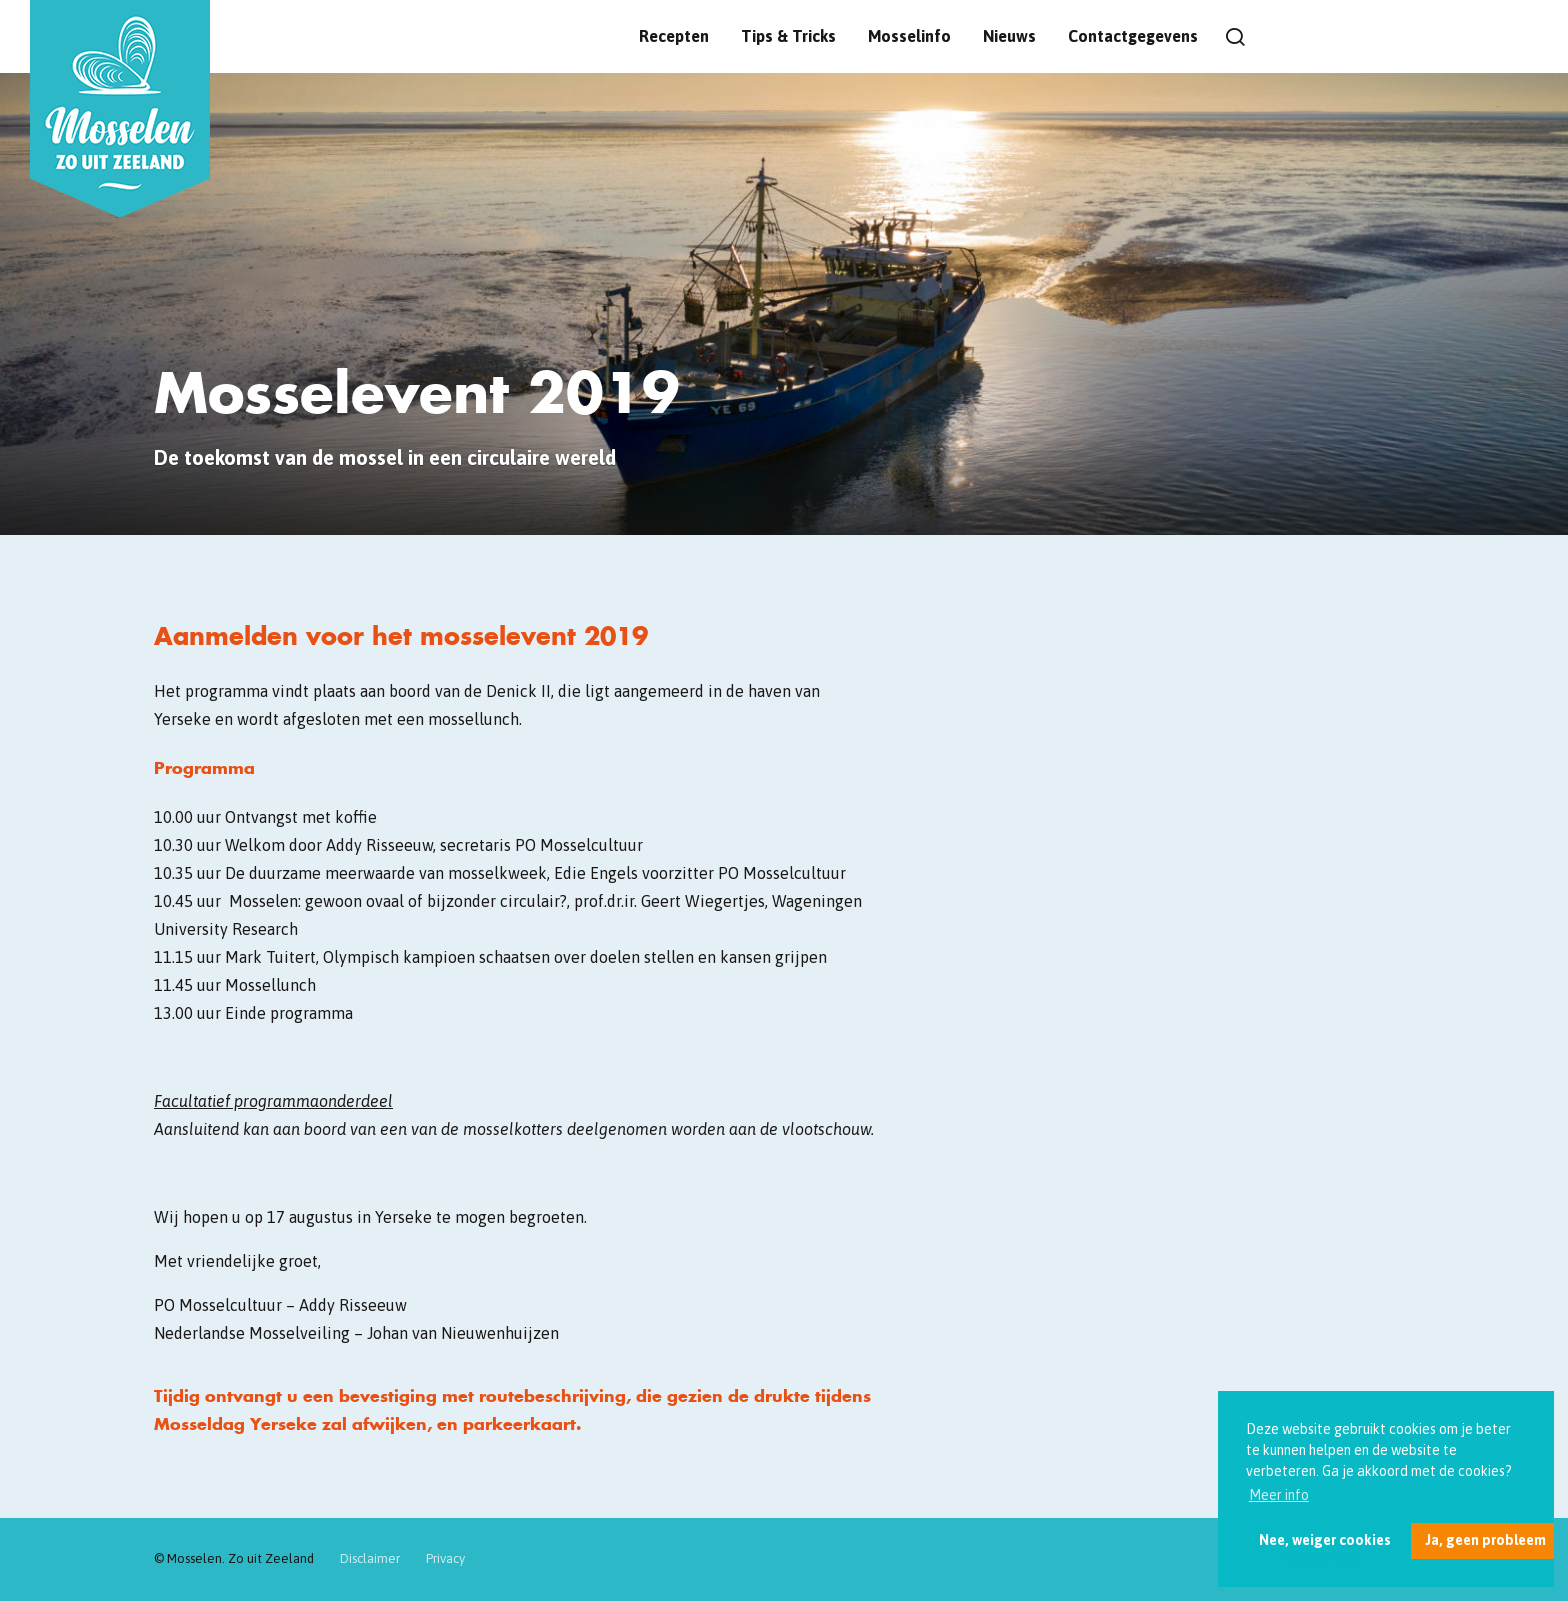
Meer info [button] (1279, 1495)
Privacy (445, 1558)
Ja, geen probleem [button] (1485, 1540)
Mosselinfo (909, 36)
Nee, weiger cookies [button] (1325, 1540)
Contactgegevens (1133, 36)
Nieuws (1009, 36)
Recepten (674, 36)
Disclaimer (370, 1558)
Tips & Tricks (788, 36)
